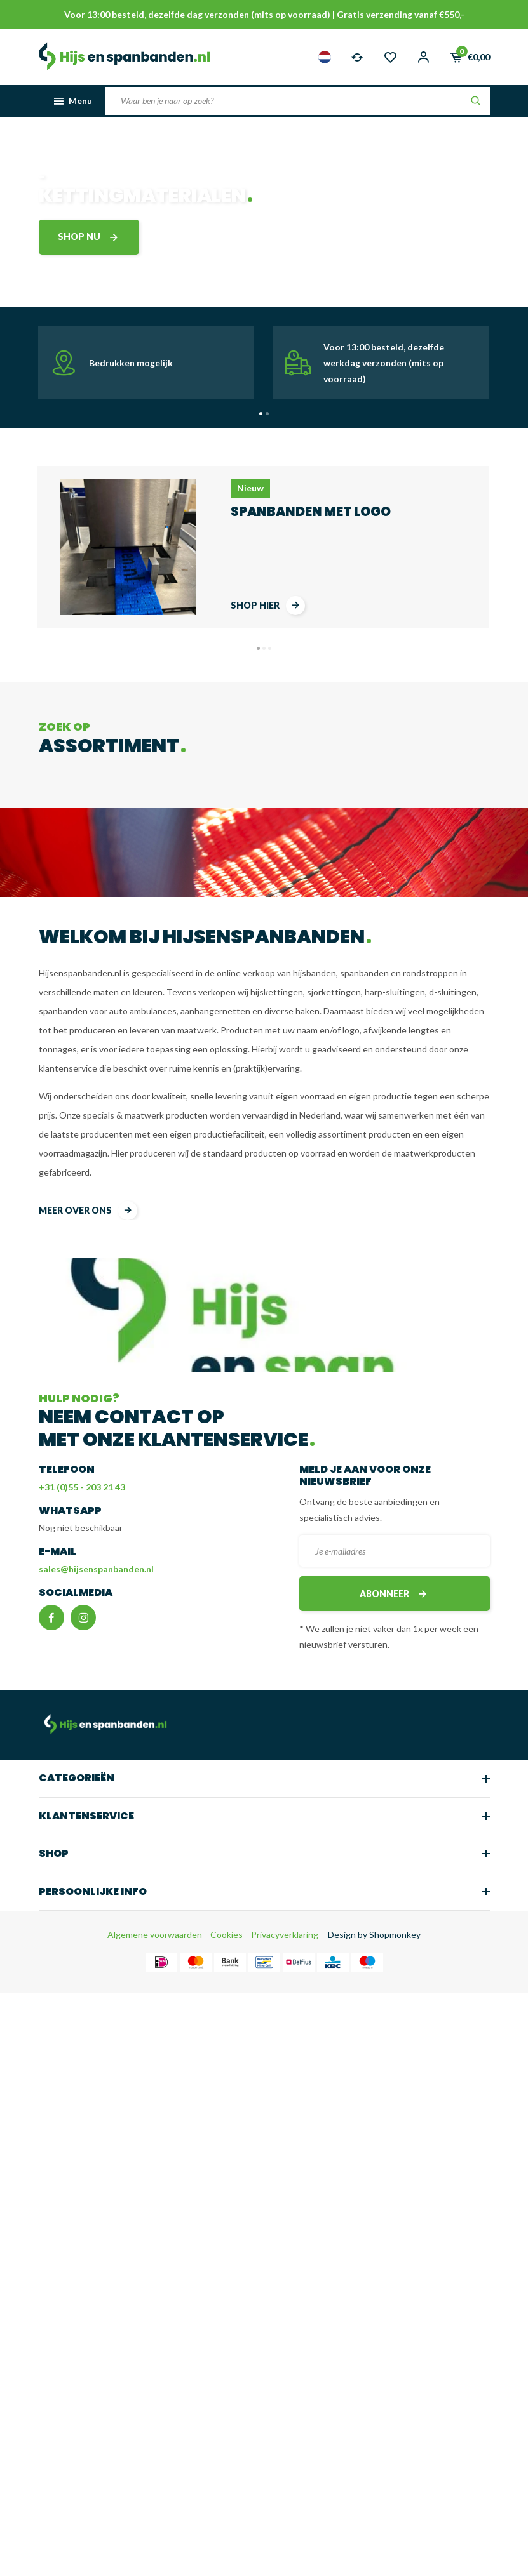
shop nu (89, 237)
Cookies (225, 1934)
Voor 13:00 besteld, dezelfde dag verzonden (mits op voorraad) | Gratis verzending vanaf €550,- (264, 14)
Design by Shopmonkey (374, 1934)
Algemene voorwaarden (154, 1934)
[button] (260, 413)
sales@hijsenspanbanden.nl (96, 1569)
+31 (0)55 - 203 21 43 (82, 1487)
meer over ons (88, 1210)
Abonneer (394, 1593)
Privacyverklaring (283, 1934)
